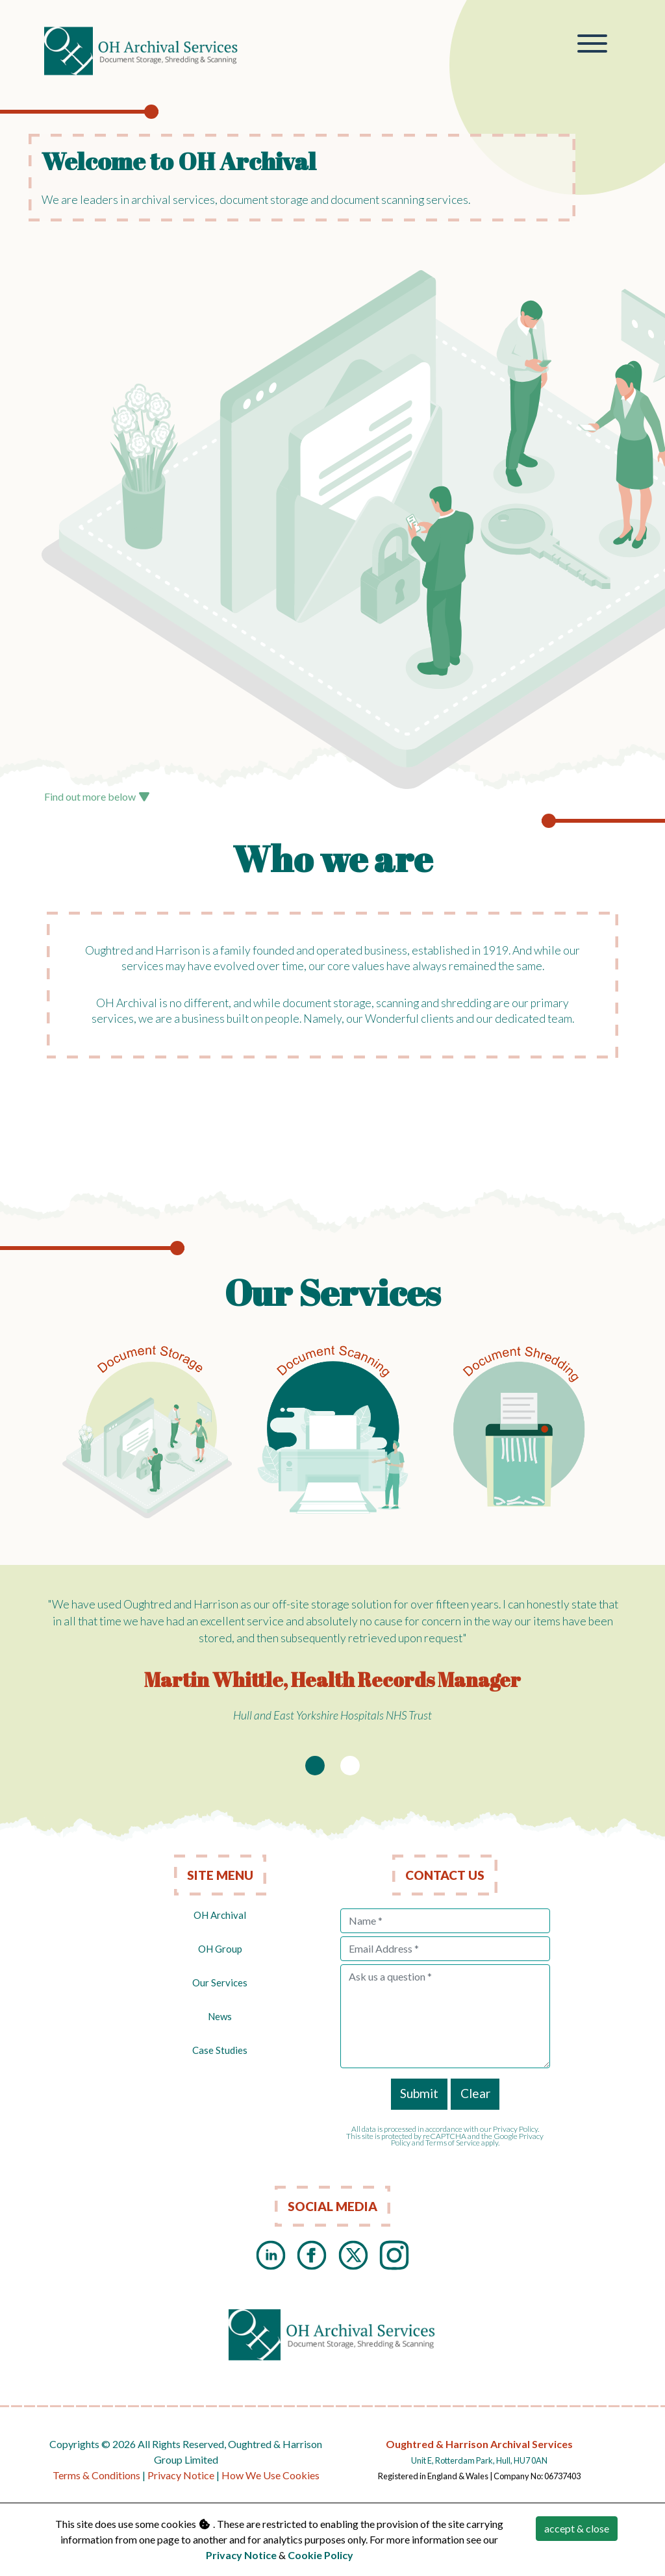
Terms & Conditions (96, 2475)
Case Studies (219, 2050)
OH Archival (220, 1915)
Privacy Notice (180, 2475)
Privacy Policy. (516, 2129)
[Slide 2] (350, 1765)
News (220, 2016)
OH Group (220, 1949)
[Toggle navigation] (592, 45)
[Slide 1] (315, 1765)
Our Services (219, 1982)
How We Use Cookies (270, 2475)
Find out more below (96, 796)
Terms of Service (452, 2142)
